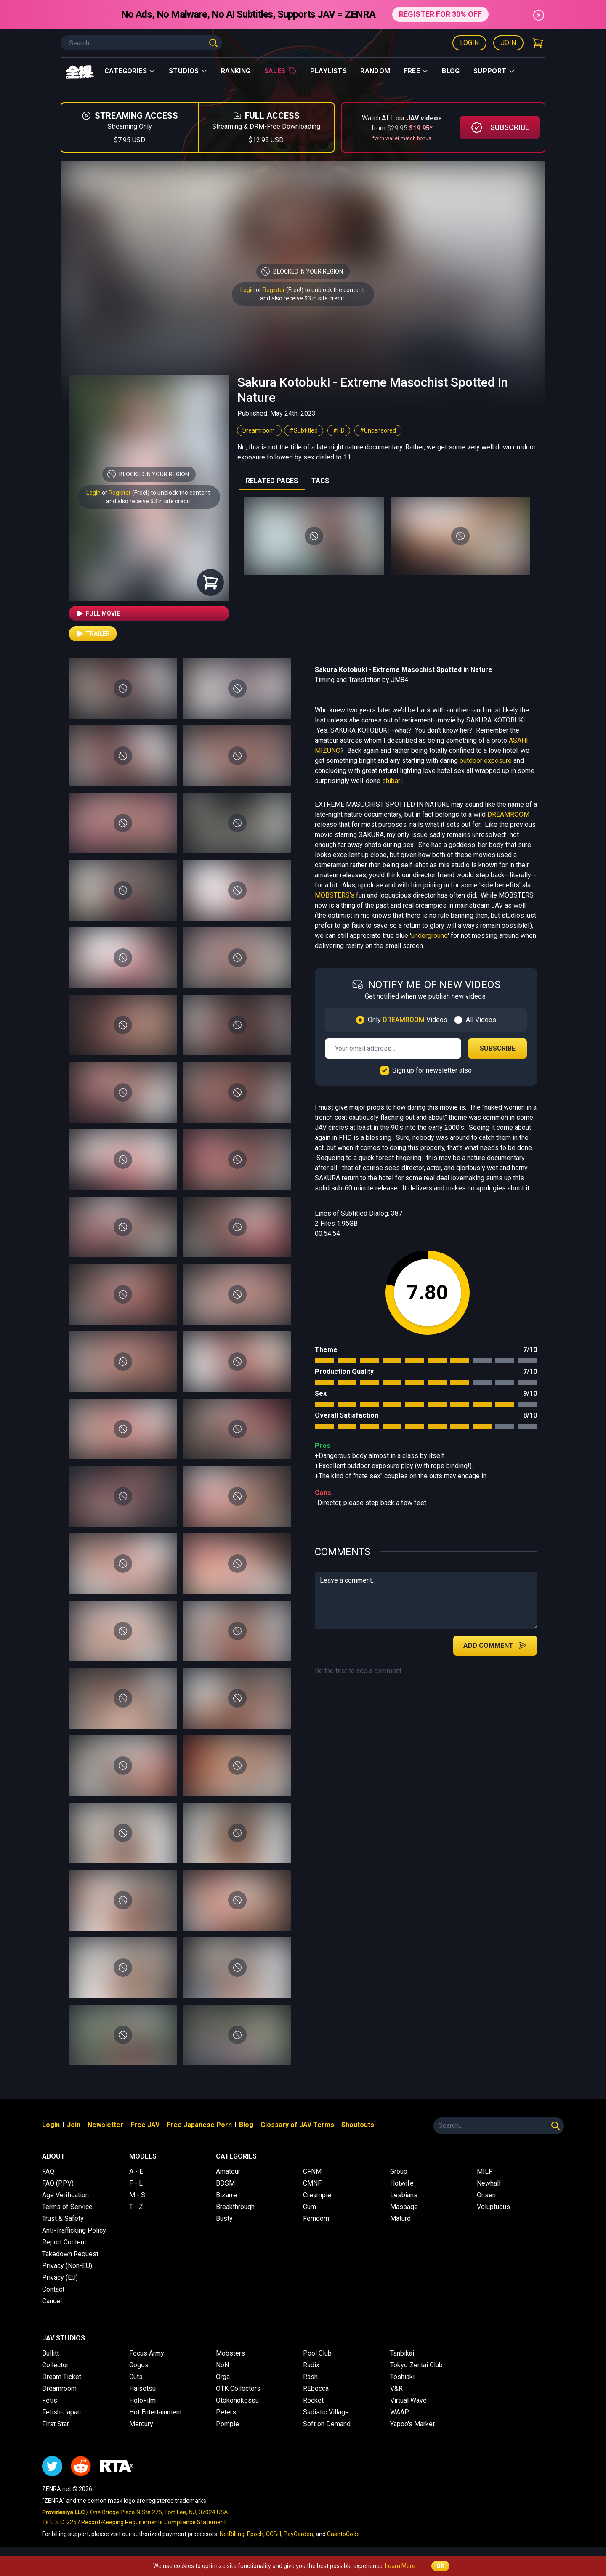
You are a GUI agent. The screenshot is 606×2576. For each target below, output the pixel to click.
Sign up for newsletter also (432, 1070)
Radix (311, 2365)
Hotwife (402, 2183)
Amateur (228, 2171)
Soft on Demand (327, 2424)
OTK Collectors (238, 2389)
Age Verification (65, 2195)
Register (274, 290)
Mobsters (230, 2353)
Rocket (313, 2400)
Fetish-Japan (61, 2412)
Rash (310, 2377)
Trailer (93, 633)
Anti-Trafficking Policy (74, 2230)
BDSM (225, 2183)
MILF (484, 2171)
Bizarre (226, 2195)
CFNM (312, 2171)
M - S (137, 2195)
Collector (55, 2365)
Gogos (139, 2365)
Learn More (400, 2566)
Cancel (52, 2301)
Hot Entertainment (155, 2412)
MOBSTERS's (334, 895)
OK (440, 2566)
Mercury (141, 2424)
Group (398, 2171)
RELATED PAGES (272, 481)
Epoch (255, 2534)
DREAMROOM (508, 814)
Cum (309, 2207)
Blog (451, 71)
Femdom (316, 2219)
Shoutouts (357, 2125)
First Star (55, 2424)
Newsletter (105, 2125)
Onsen (486, 2195)
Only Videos (407, 1020)
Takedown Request (70, 2254)
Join (508, 43)
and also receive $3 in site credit (148, 501)
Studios (188, 71)
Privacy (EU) (60, 2277)
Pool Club (317, 2353)
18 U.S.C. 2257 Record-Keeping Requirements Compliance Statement (134, 2522)
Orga (223, 2377)
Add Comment (495, 1645)
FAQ (48, 2171)
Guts (136, 2377)
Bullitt (50, 2353)
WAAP (399, 2412)
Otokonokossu (237, 2400)
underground (429, 936)
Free (416, 71)
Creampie (317, 2195)
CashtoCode (343, 2534)
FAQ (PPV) (58, 2183)
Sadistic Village (326, 2412)
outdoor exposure (486, 761)
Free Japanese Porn (199, 2125)
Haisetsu (142, 2389)
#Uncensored (378, 430)
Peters (226, 2412)
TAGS (320, 481)
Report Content (64, 2242)
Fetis (49, 2400)
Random (375, 71)
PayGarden (298, 2534)
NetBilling (232, 2534)
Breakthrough (235, 2207)
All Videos (481, 1020)
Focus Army (146, 2353)
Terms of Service (67, 2207)
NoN (222, 2365)
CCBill (273, 2534)
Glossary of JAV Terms (297, 2125)
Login (469, 43)
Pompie (227, 2424)
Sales (280, 70)
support (494, 71)
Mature (400, 2219)
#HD (339, 430)
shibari (392, 781)
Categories (129, 71)
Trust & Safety (63, 2219)
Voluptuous (493, 2207)
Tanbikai (402, 2353)
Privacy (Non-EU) (67, 2266)
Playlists (328, 71)
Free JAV (144, 2125)
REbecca (316, 2389)
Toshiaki (402, 2377)
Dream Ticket (61, 2377)
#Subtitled (304, 430)
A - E (136, 2171)
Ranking (236, 71)
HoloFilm (142, 2400)
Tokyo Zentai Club (416, 2365)
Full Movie (98, 613)
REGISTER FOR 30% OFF (440, 14)
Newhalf (489, 2183)
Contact (53, 2289)
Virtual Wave (408, 2400)
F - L (136, 2183)
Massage (404, 2207)
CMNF (312, 2183)
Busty (224, 2219)
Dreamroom (259, 430)
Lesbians (403, 2195)
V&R (396, 2389)
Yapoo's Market (412, 2424)
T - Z (136, 2207)
